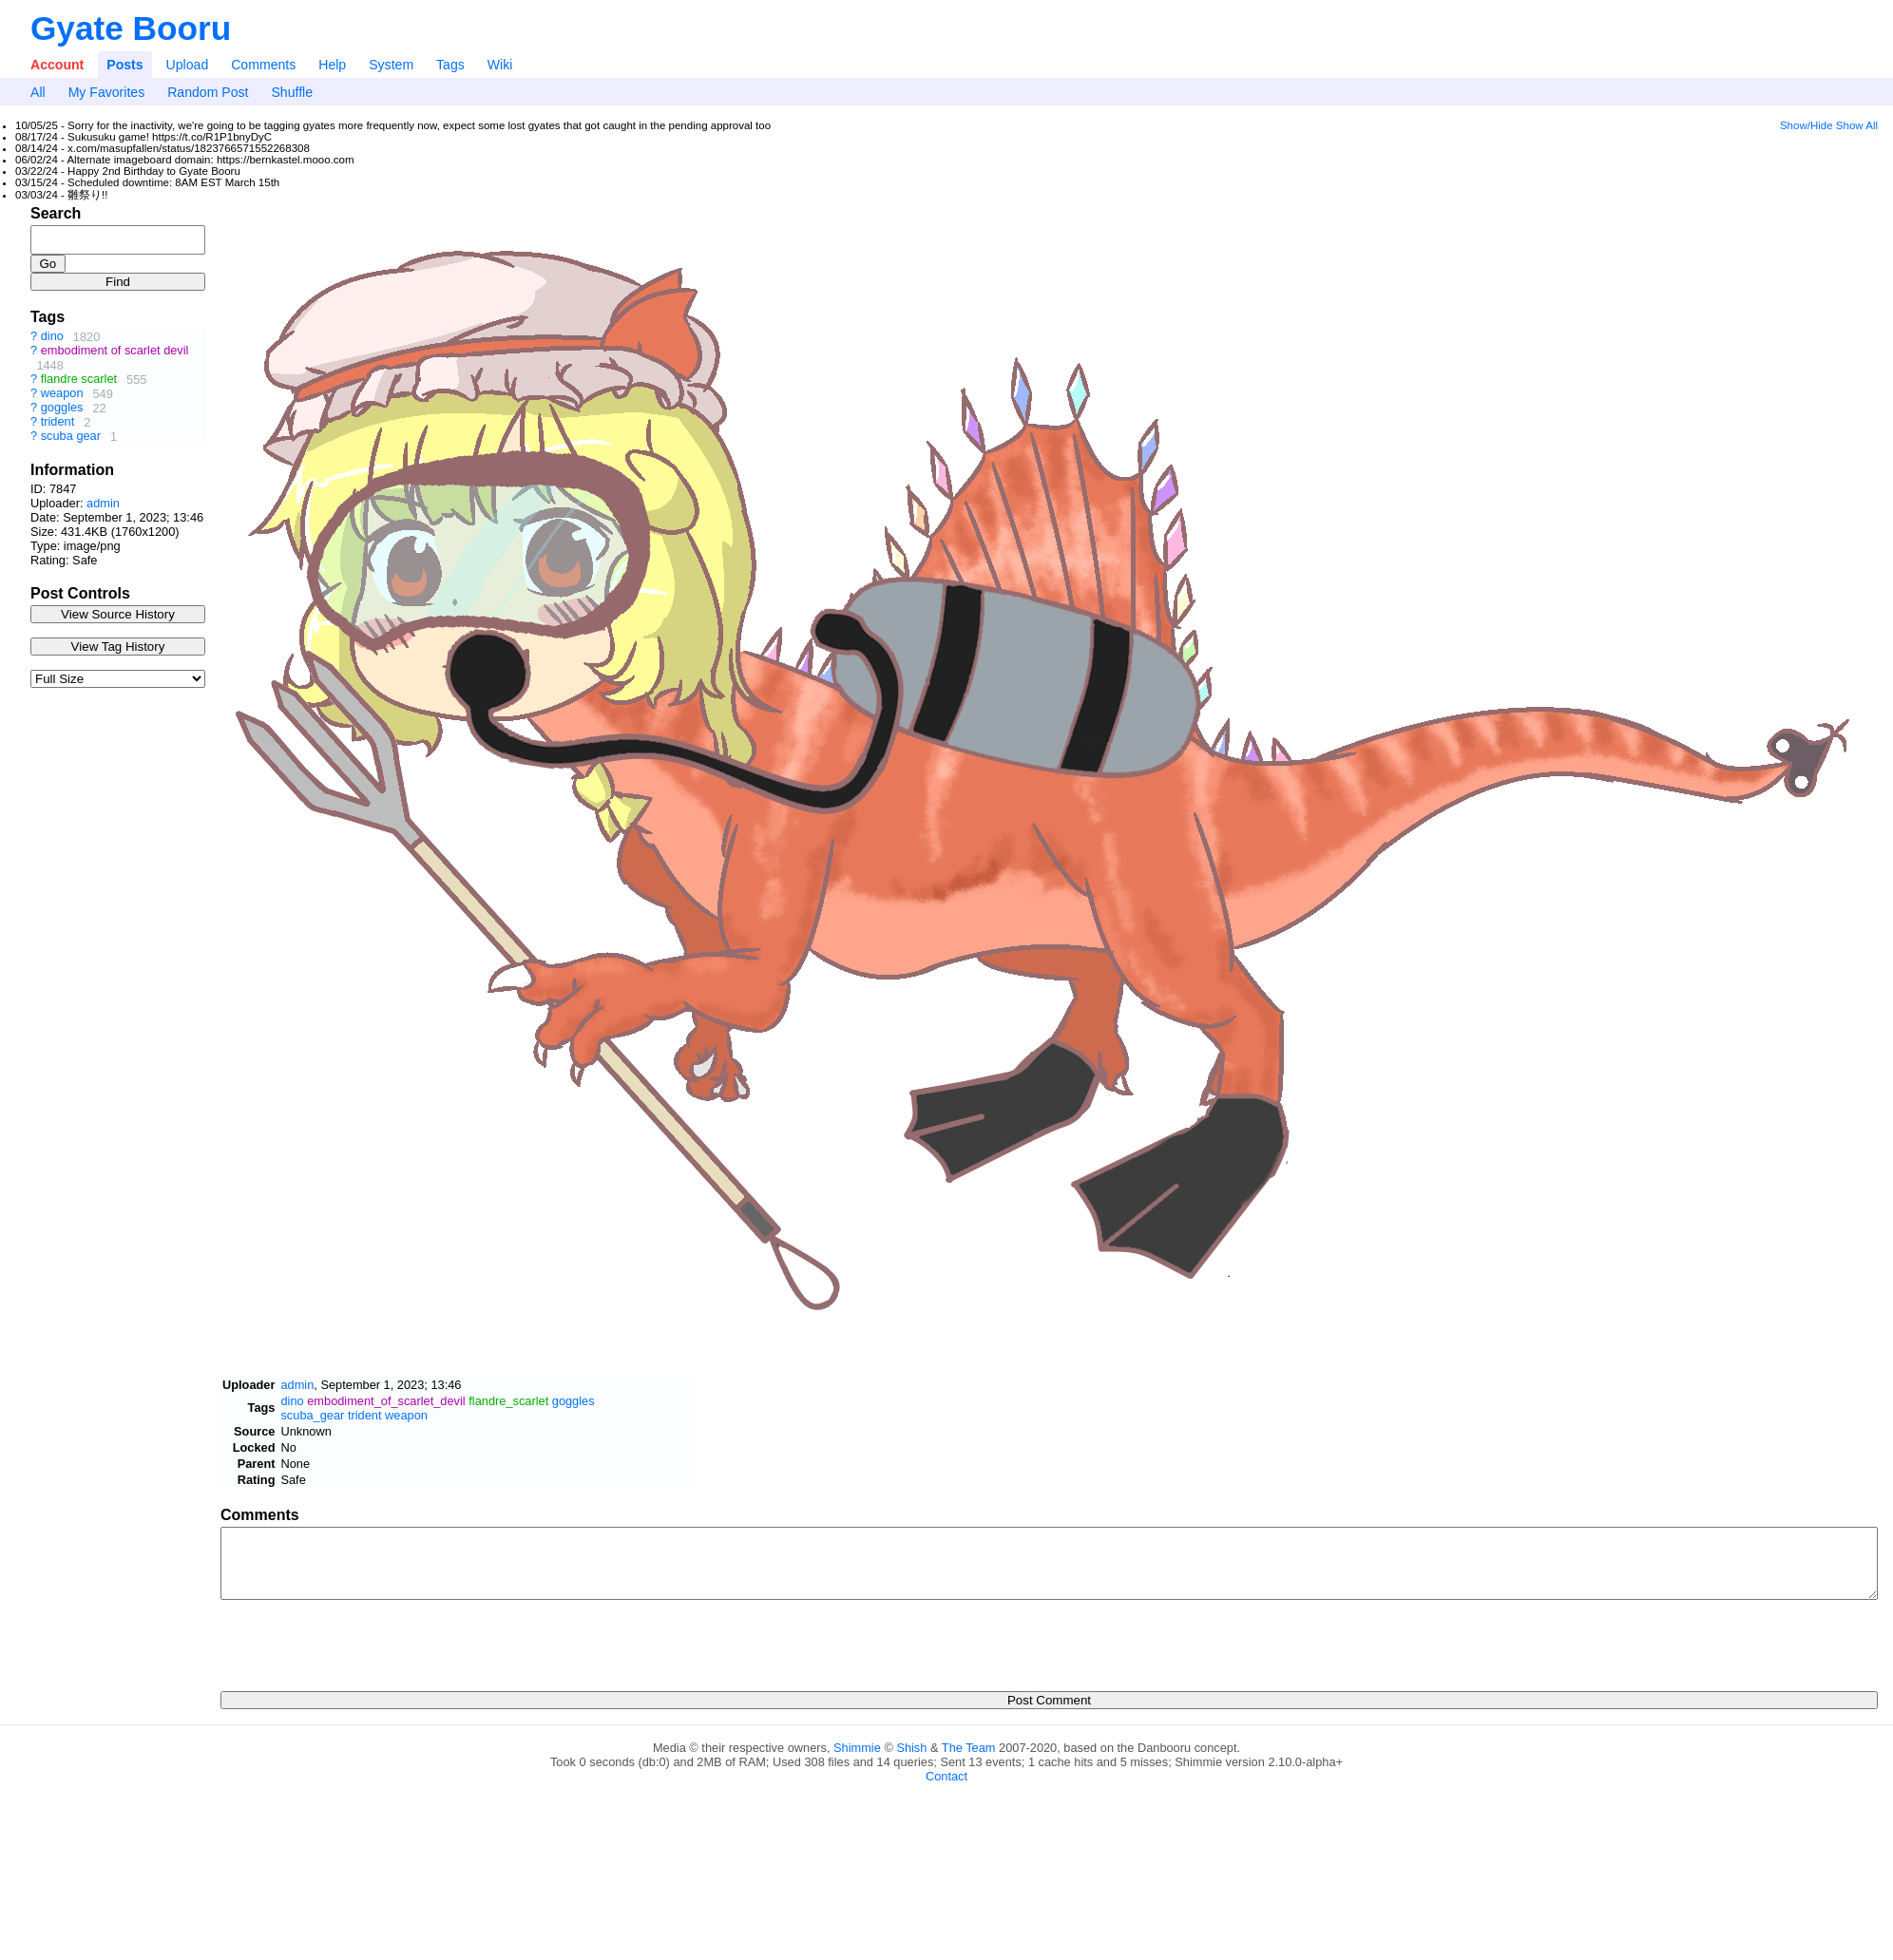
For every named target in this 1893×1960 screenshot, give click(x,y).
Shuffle (292, 92)
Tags (450, 64)
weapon (62, 394)
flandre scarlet (79, 379)
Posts (124, 64)
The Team (969, 1748)
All (38, 92)
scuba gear (71, 436)
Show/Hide (1806, 125)
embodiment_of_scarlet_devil (386, 1401)
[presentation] (364, 1640)
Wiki (500, 64)
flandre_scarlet (508, 1401)
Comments (263, 64)
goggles (62, 408)
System (391, 64)
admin (103, 503)
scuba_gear (312, 1415)
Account (57, 64)
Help (332, 64)
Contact (946, 1776)
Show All (1857, 125)
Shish (911, 1748)
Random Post (207, 92)
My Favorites (106, 92)
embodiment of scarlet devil (115, 351)
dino (52, 337)
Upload (187, 64)
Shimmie (857, 1748)
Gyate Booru (130, 28)
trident (58, 422)
